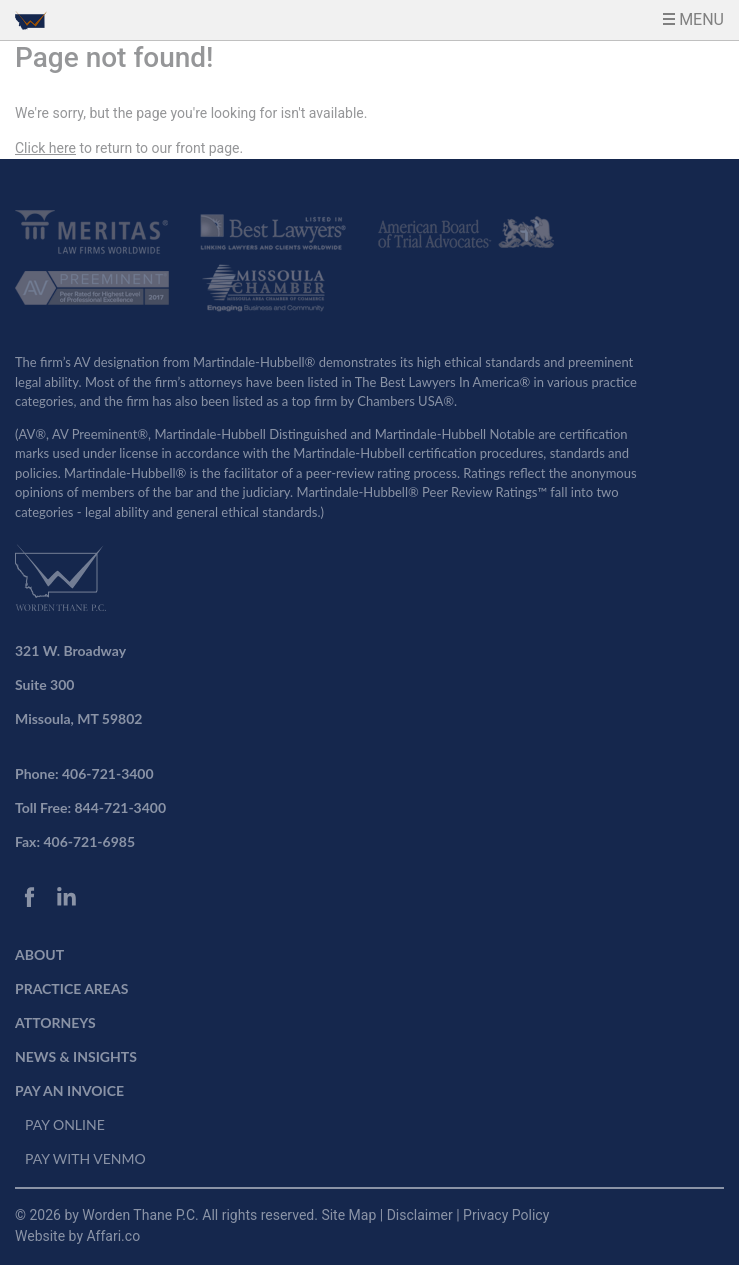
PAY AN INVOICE (69, 1090)
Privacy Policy (506, 1215)
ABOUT (39, 954)
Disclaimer (422, 1215)
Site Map (350, 1215)
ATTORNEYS (55, 1022)
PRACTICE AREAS (71, 988)
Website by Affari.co (77, 1236)
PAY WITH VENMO (85, 1158)
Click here (45, 148)
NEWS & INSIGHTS (76, 1056)
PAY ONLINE (65, 1124)
